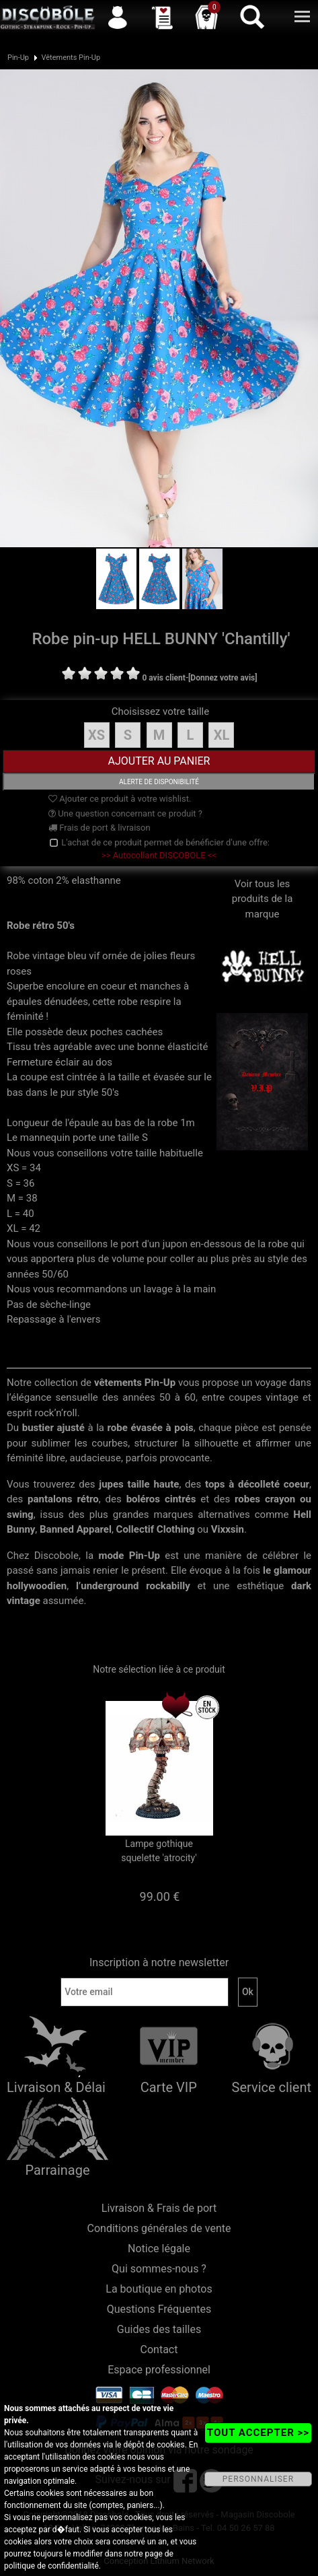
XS (96, 735)
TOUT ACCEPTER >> (258, 2433)
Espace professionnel (159, 2369)
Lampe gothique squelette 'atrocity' (159, 1850)
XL (222, 735)
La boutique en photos (159, 2289)
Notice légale (159, 2248)
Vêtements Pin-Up (71, 57)
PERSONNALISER (258, 2479)
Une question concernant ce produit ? (125, 813)
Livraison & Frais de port (159, 2208)
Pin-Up (18, 57)
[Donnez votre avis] (222, 678)
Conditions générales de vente (159, 2228)
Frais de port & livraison (99, 828)
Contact (159, 2349)
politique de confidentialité (51, 2566)
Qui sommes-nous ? (159, 2268)
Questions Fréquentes (159, 2309)
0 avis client (163, 678)
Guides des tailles (159, 2329)
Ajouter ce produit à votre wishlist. (119, 799)
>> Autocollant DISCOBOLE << (159, 855)
